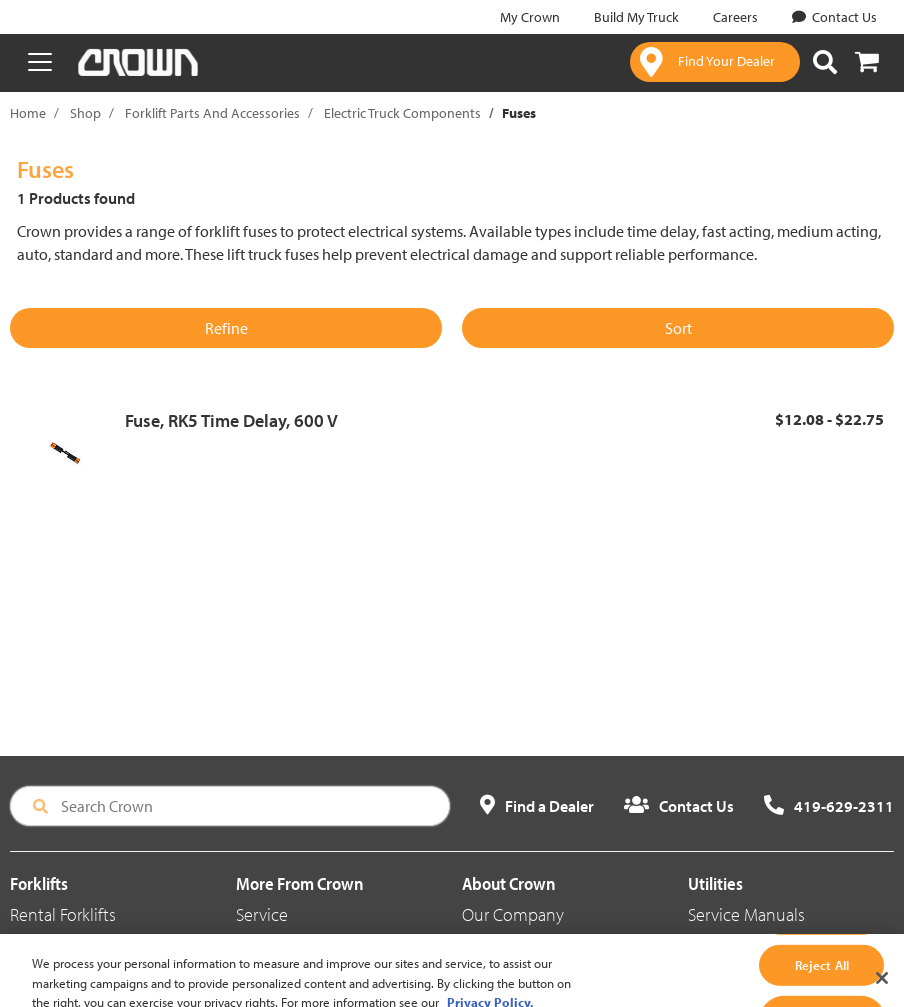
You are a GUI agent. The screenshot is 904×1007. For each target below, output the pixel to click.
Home (28, 113)
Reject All (822, 980)
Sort (678, 328)
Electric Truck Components (402, 113)
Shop (85, 113)
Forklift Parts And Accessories (212, 113)
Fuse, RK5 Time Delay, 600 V (231, 420)
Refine (226, 328)
